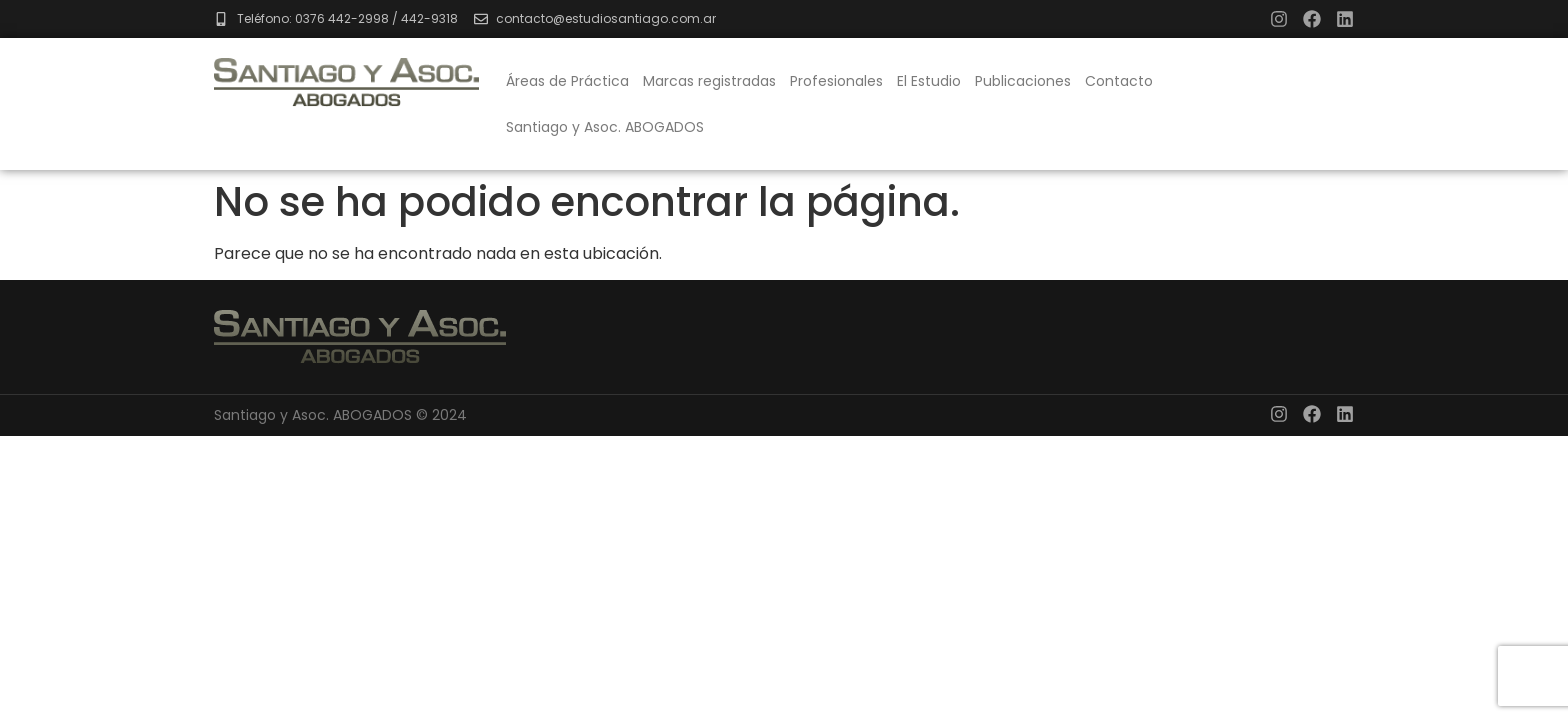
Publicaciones (1023, 81)
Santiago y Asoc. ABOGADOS (605, 127)
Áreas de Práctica (567, 81)
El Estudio (929, 81)
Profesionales (836, 81)
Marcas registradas (709, 81)
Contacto (1119, 81)
